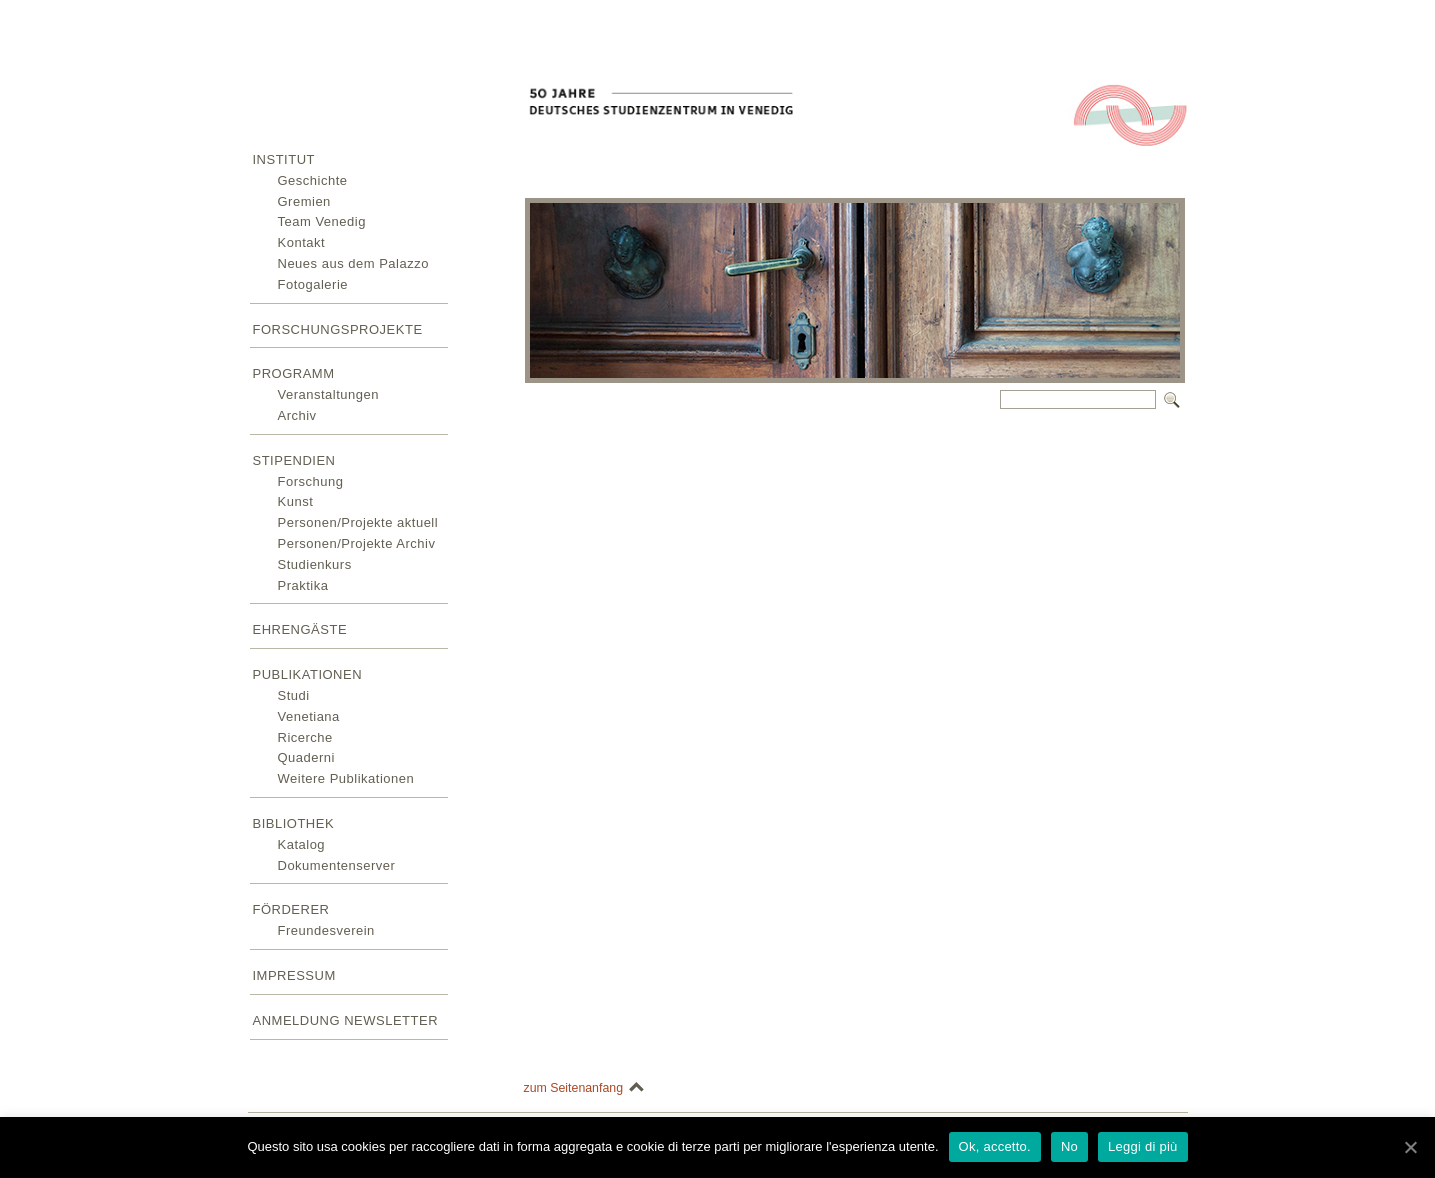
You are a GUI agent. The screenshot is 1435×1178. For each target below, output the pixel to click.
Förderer (291, 909)
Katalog (302, 844)
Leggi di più (1143, 1146)
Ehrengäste (300, 629)
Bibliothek (294, 823)
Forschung (311, 481)
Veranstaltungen (328, 394)
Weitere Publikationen (346, 778)
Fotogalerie (313, 284)
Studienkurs (315, 564)
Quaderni (306, 757)
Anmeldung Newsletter (346, 1020)
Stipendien (294, 460)
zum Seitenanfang (574, 1088)
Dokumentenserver (337, 865)
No (1069, 1146)
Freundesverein (326, 930)
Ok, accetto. (995, 1146)
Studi (294, 695)
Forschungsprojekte (338, 329)
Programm (294, 373)
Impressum (294, 975)
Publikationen (308, 674)
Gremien (304, 201)
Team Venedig (322, 221)
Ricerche (305, 737)
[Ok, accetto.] (1410, 1147)
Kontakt (302, 242)
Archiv (297, 415)
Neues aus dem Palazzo (353, 263)
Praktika (303, 585)
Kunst (296, 501)
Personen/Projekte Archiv (357, 543)
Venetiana (309, 716)
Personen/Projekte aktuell (358, 522)
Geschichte (313, 180)
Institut (284, 159)
